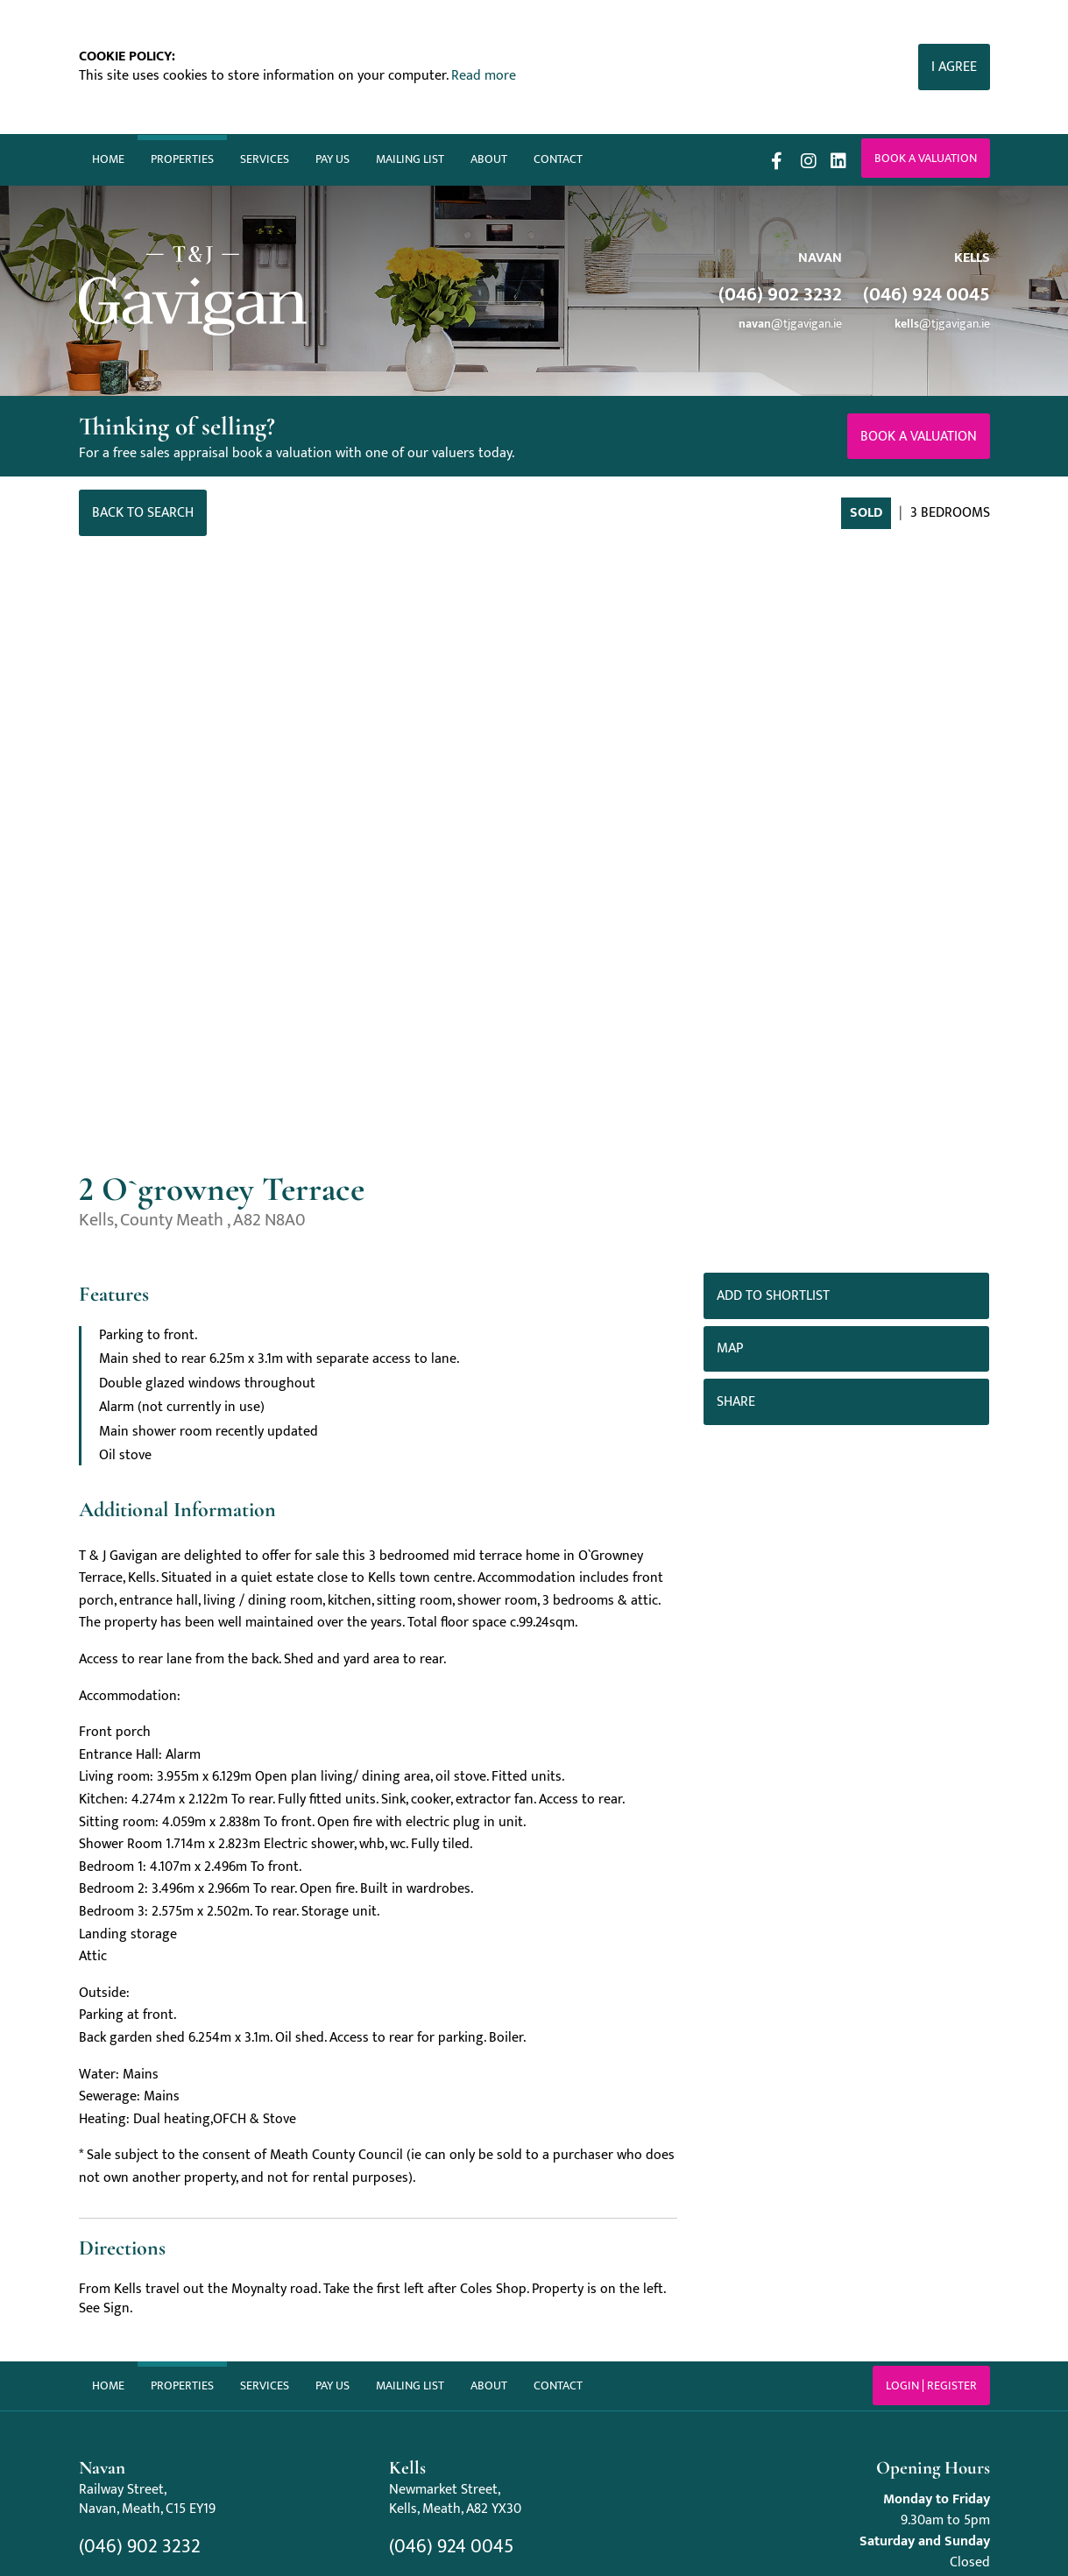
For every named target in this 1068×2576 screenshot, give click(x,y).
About (488, 159)
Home (108, 159)
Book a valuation (925, 158)
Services (264, 159)
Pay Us (332, 159)
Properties (182, 159)
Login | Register (931, 2385)
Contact (558, 159)
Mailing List (410, 159)
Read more (483, 76)
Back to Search (143, 513)
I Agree (954, 67)
